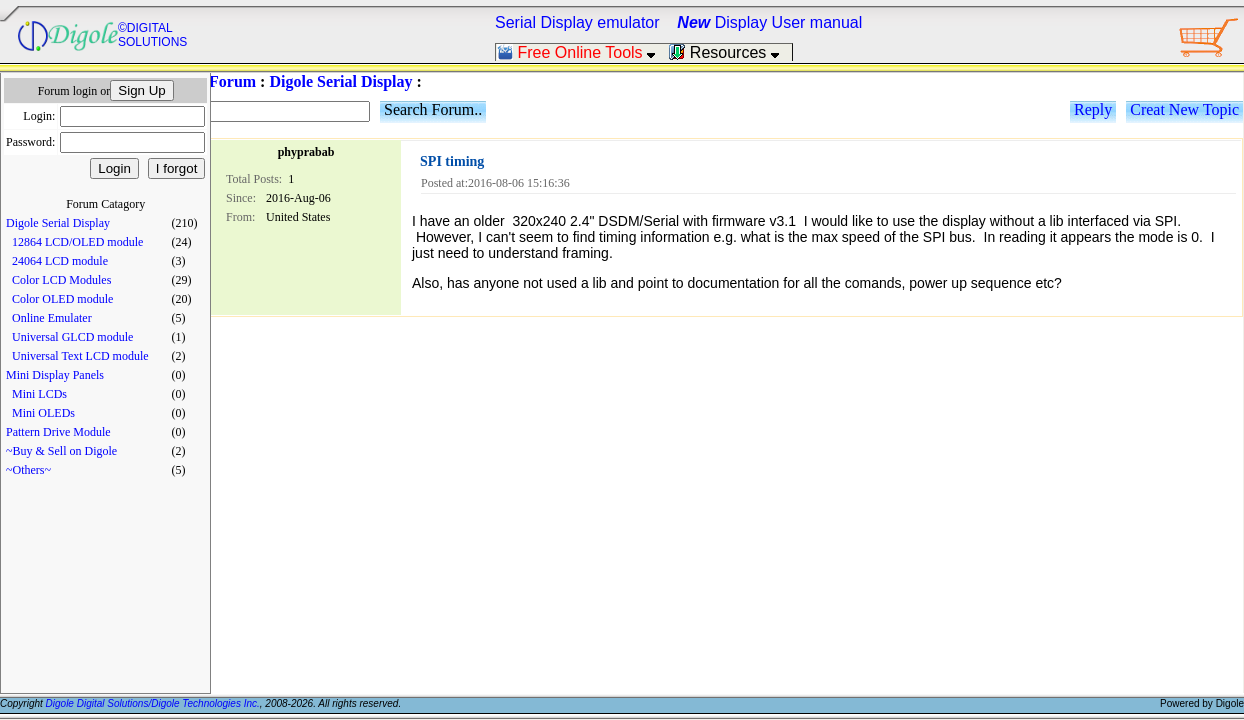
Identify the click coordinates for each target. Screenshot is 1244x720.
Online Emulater (52, 318)
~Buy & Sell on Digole (61, 451)
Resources (730, 52)
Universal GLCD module (72, 337)
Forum (232, 81)
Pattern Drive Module (58, 432)
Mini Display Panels (55, 375)
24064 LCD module (60, 261)
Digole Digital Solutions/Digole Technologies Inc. (153, 703)
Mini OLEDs (43, 413)
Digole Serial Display (58, 223)
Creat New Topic (1184, 109)
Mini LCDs (39, 394)
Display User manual (769, 22)
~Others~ (28, 470)
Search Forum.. (433, 109)
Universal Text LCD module (80, 356)
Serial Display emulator (577, 22)
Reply (1093, 109)
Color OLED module (62, 299)
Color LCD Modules (61, 280)
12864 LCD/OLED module (77, 242)
